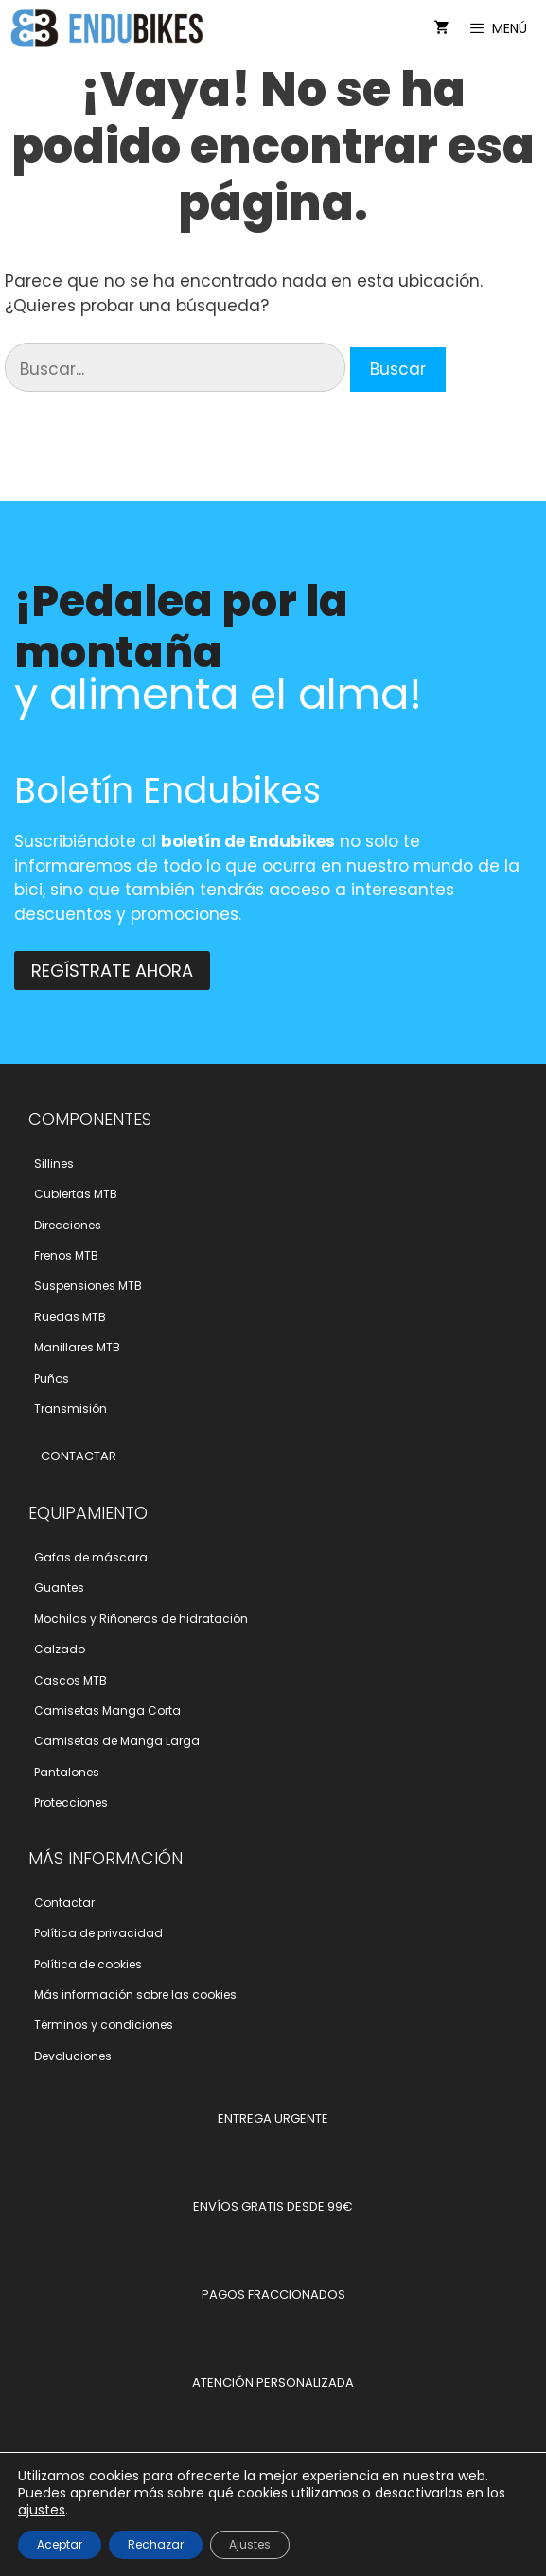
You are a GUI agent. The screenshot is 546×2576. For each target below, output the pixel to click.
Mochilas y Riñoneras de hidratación (141, 1619)
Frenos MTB (66, 1255)
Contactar (64, 1903)
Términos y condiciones (103, 2025)
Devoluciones (73, 2056)
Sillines (54, 1164)
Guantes (59, 1587)
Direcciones (67, 1225)
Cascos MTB (70, 1680)
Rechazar (156, 2544)
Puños (51, 1378)
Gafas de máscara (91, 1557)
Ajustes (250, 2544)
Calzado (59, 1649)
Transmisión (70, 1409)
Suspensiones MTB (88, 1286)
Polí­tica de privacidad (98, 1933)
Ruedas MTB (70, 1317)
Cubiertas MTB (75, 1194)
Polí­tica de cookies (88, 1964)
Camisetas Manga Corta (107, 1711)
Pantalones (66, 1772)
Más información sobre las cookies (135, 1994)
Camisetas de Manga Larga (117, 1741)
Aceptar (59, 2544)
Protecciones (71, 1802)
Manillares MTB (77, 1347)
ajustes (41, 2509)
